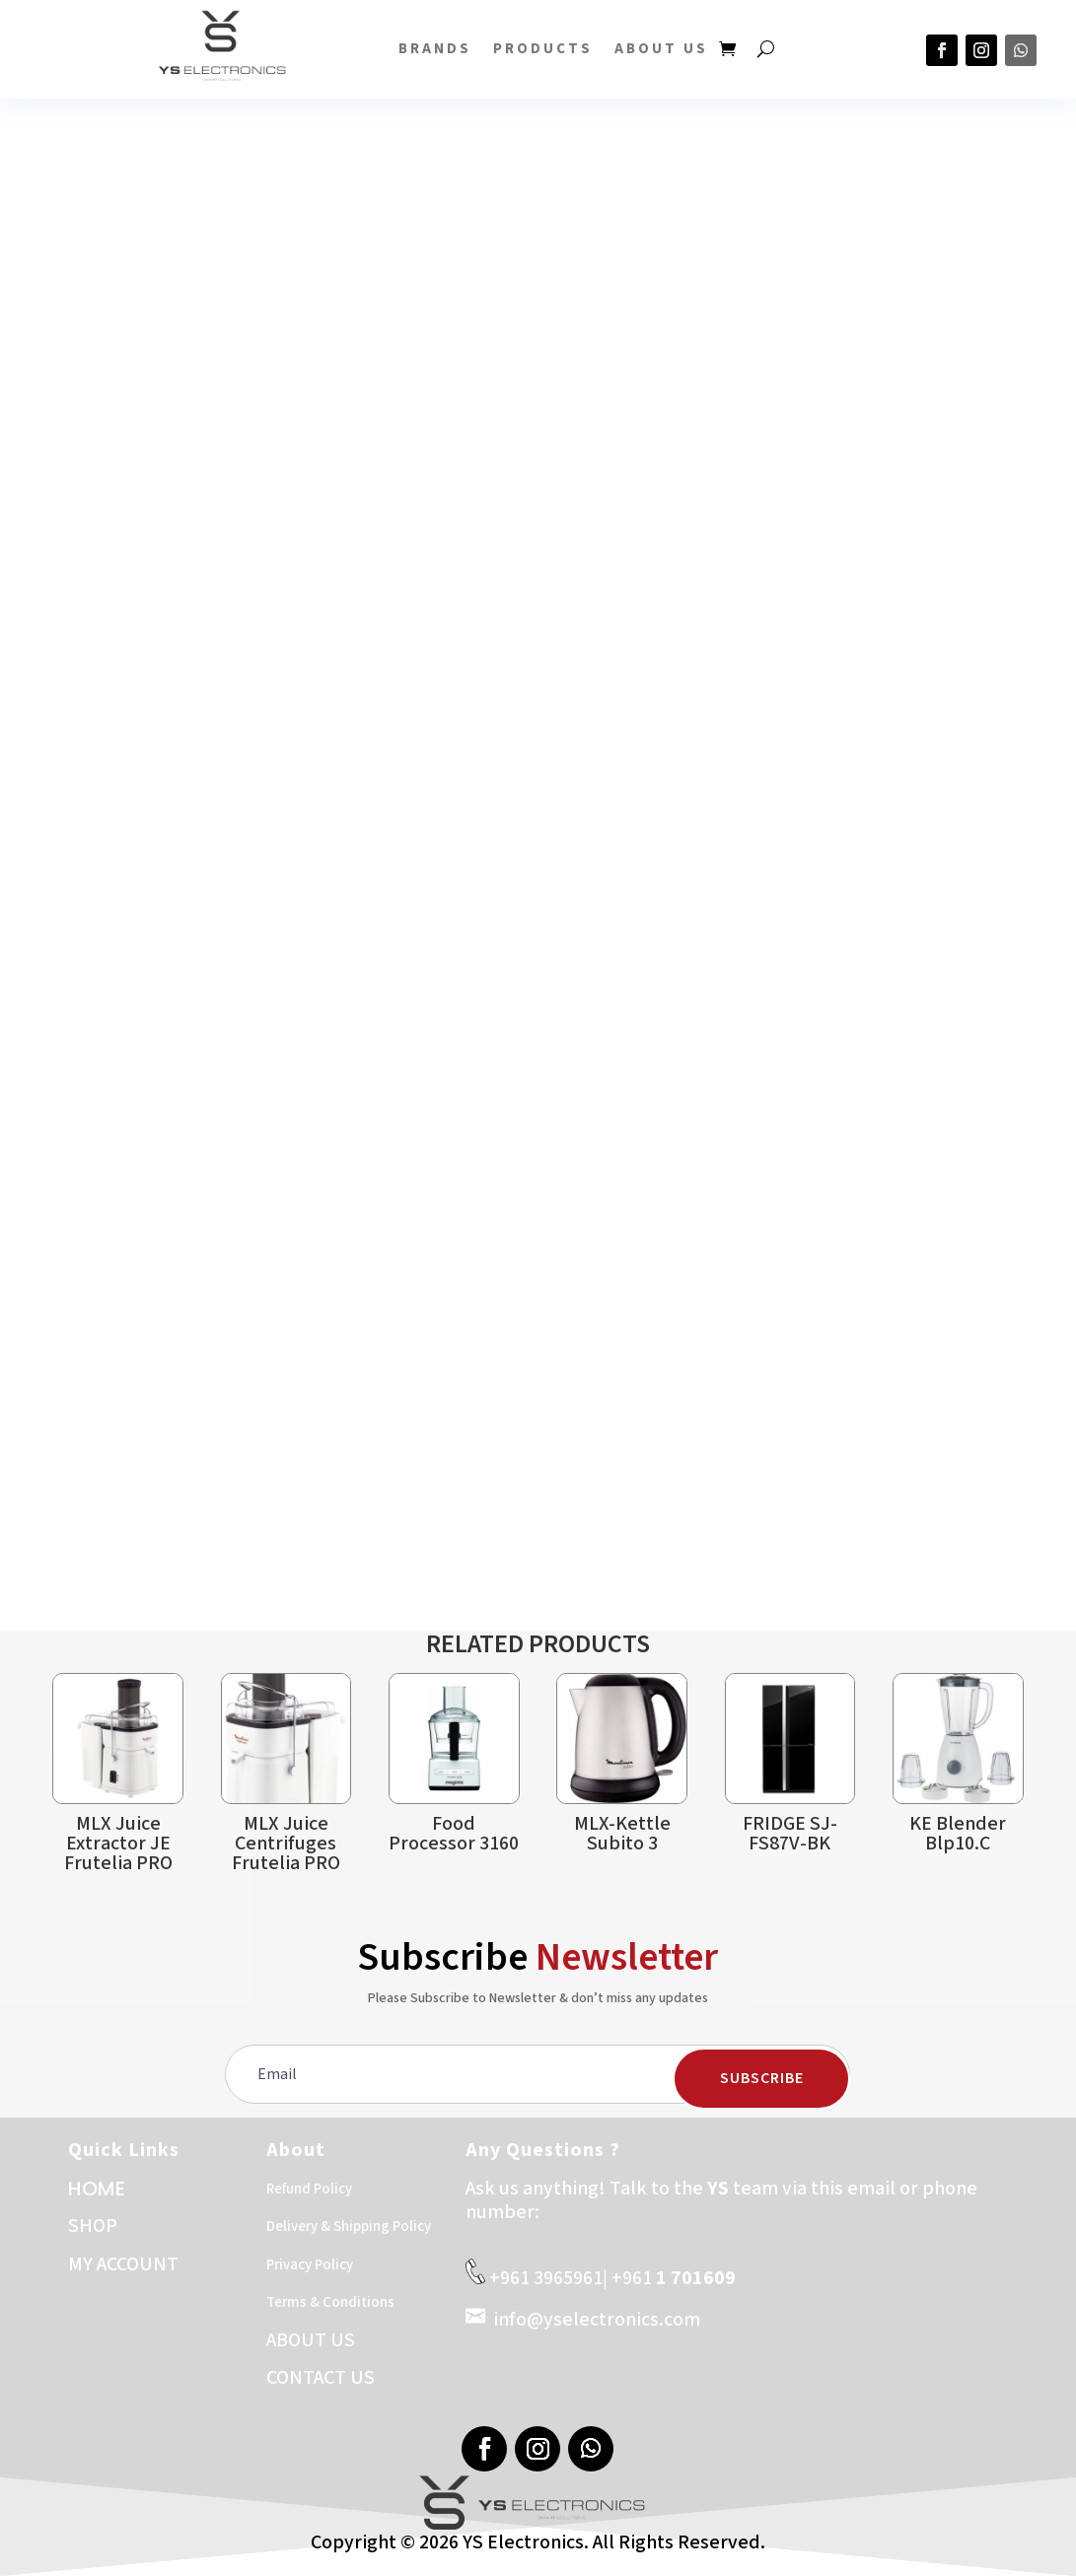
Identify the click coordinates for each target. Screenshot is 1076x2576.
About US (661, 48)
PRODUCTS (543, 48)
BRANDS (434, 48)
